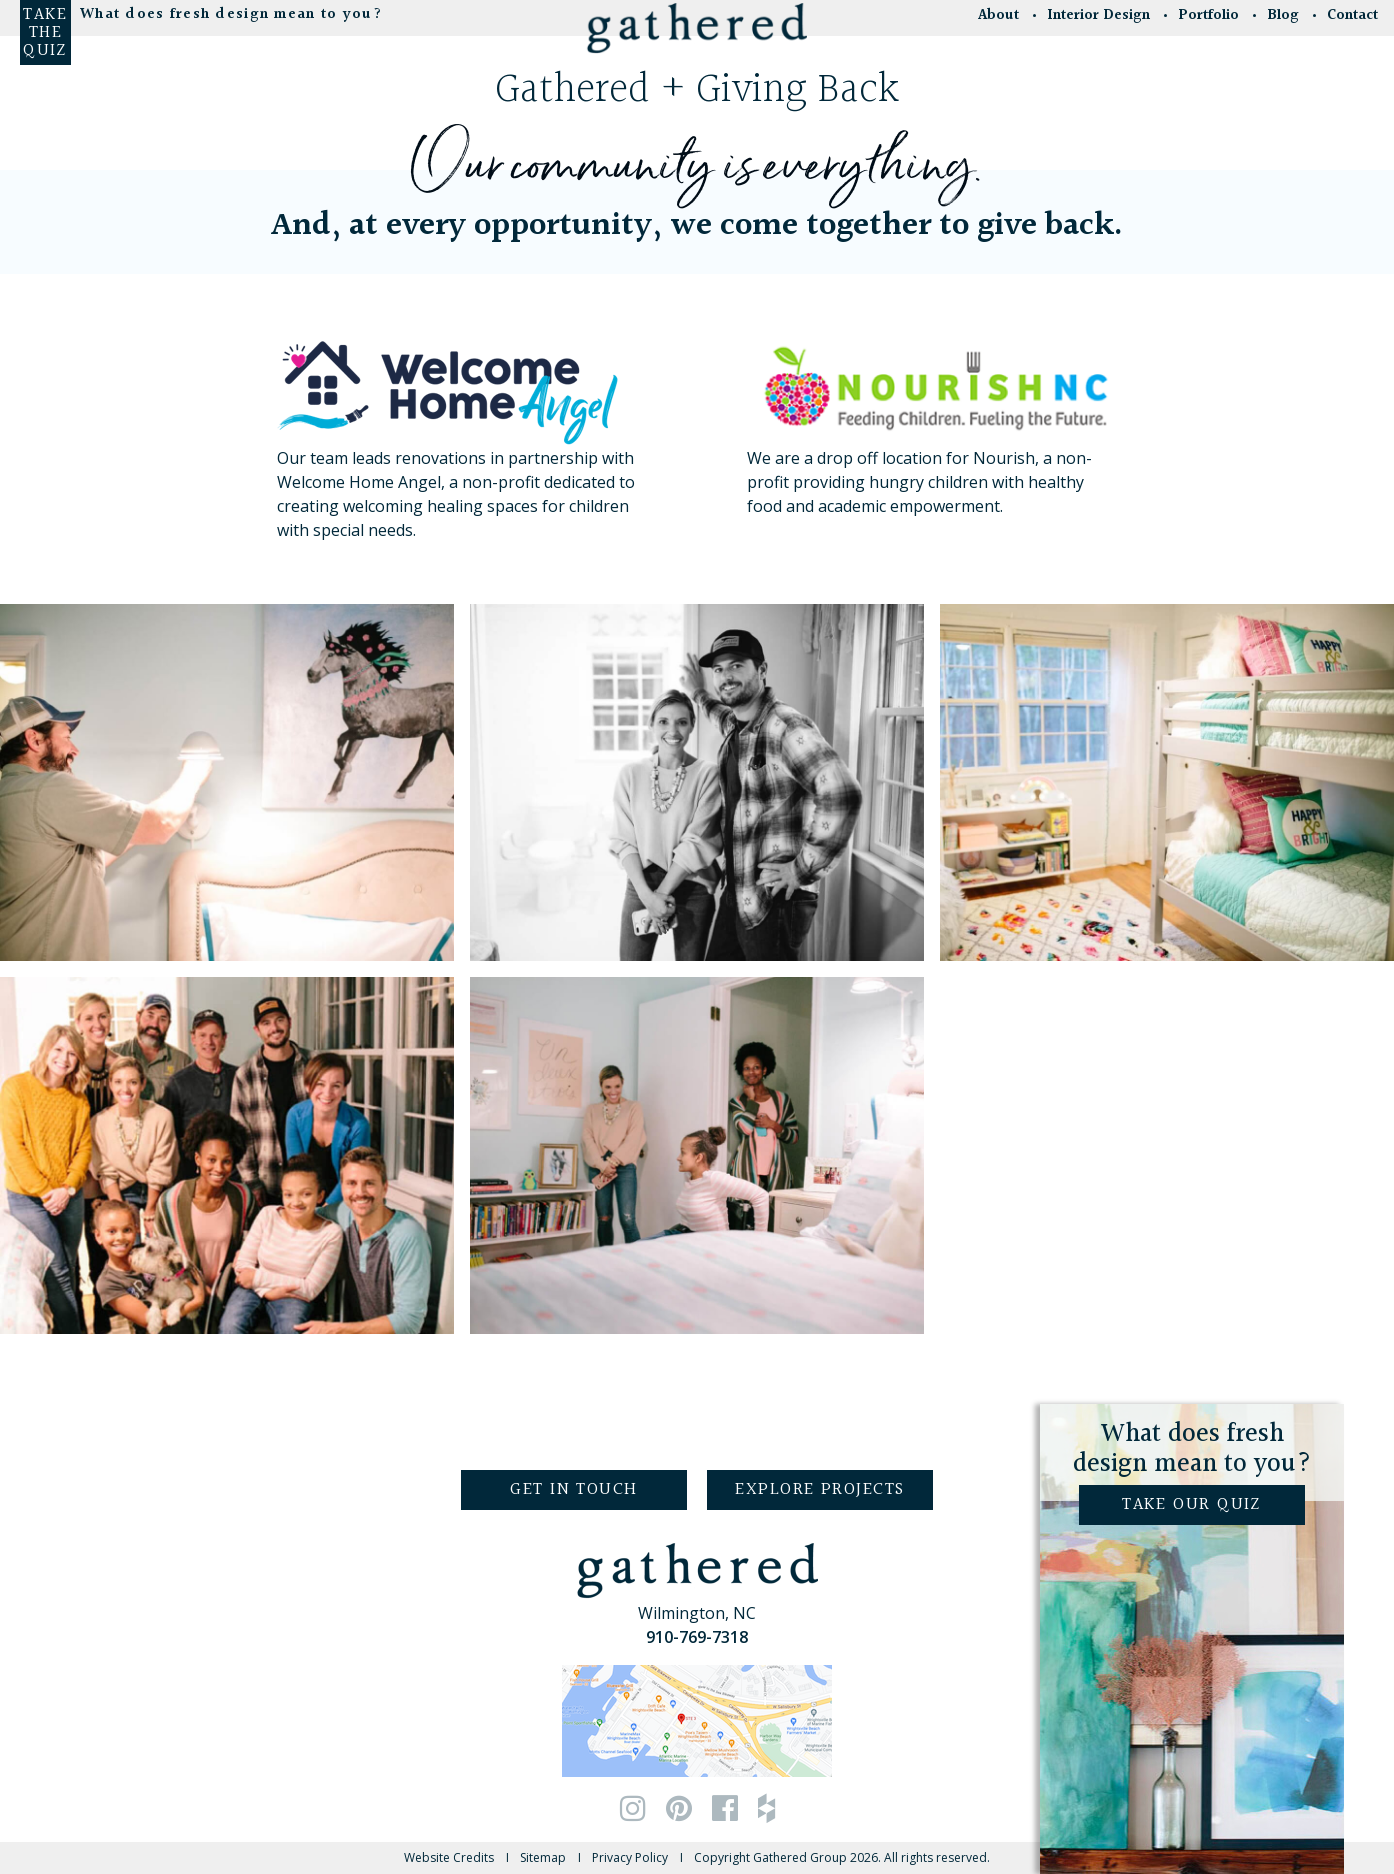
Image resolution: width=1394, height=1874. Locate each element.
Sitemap (543, 1857)
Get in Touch (573, 1489)
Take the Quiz (45, 33)
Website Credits (449, 1857)
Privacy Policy (630, 1857)
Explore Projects (819, 1489)
